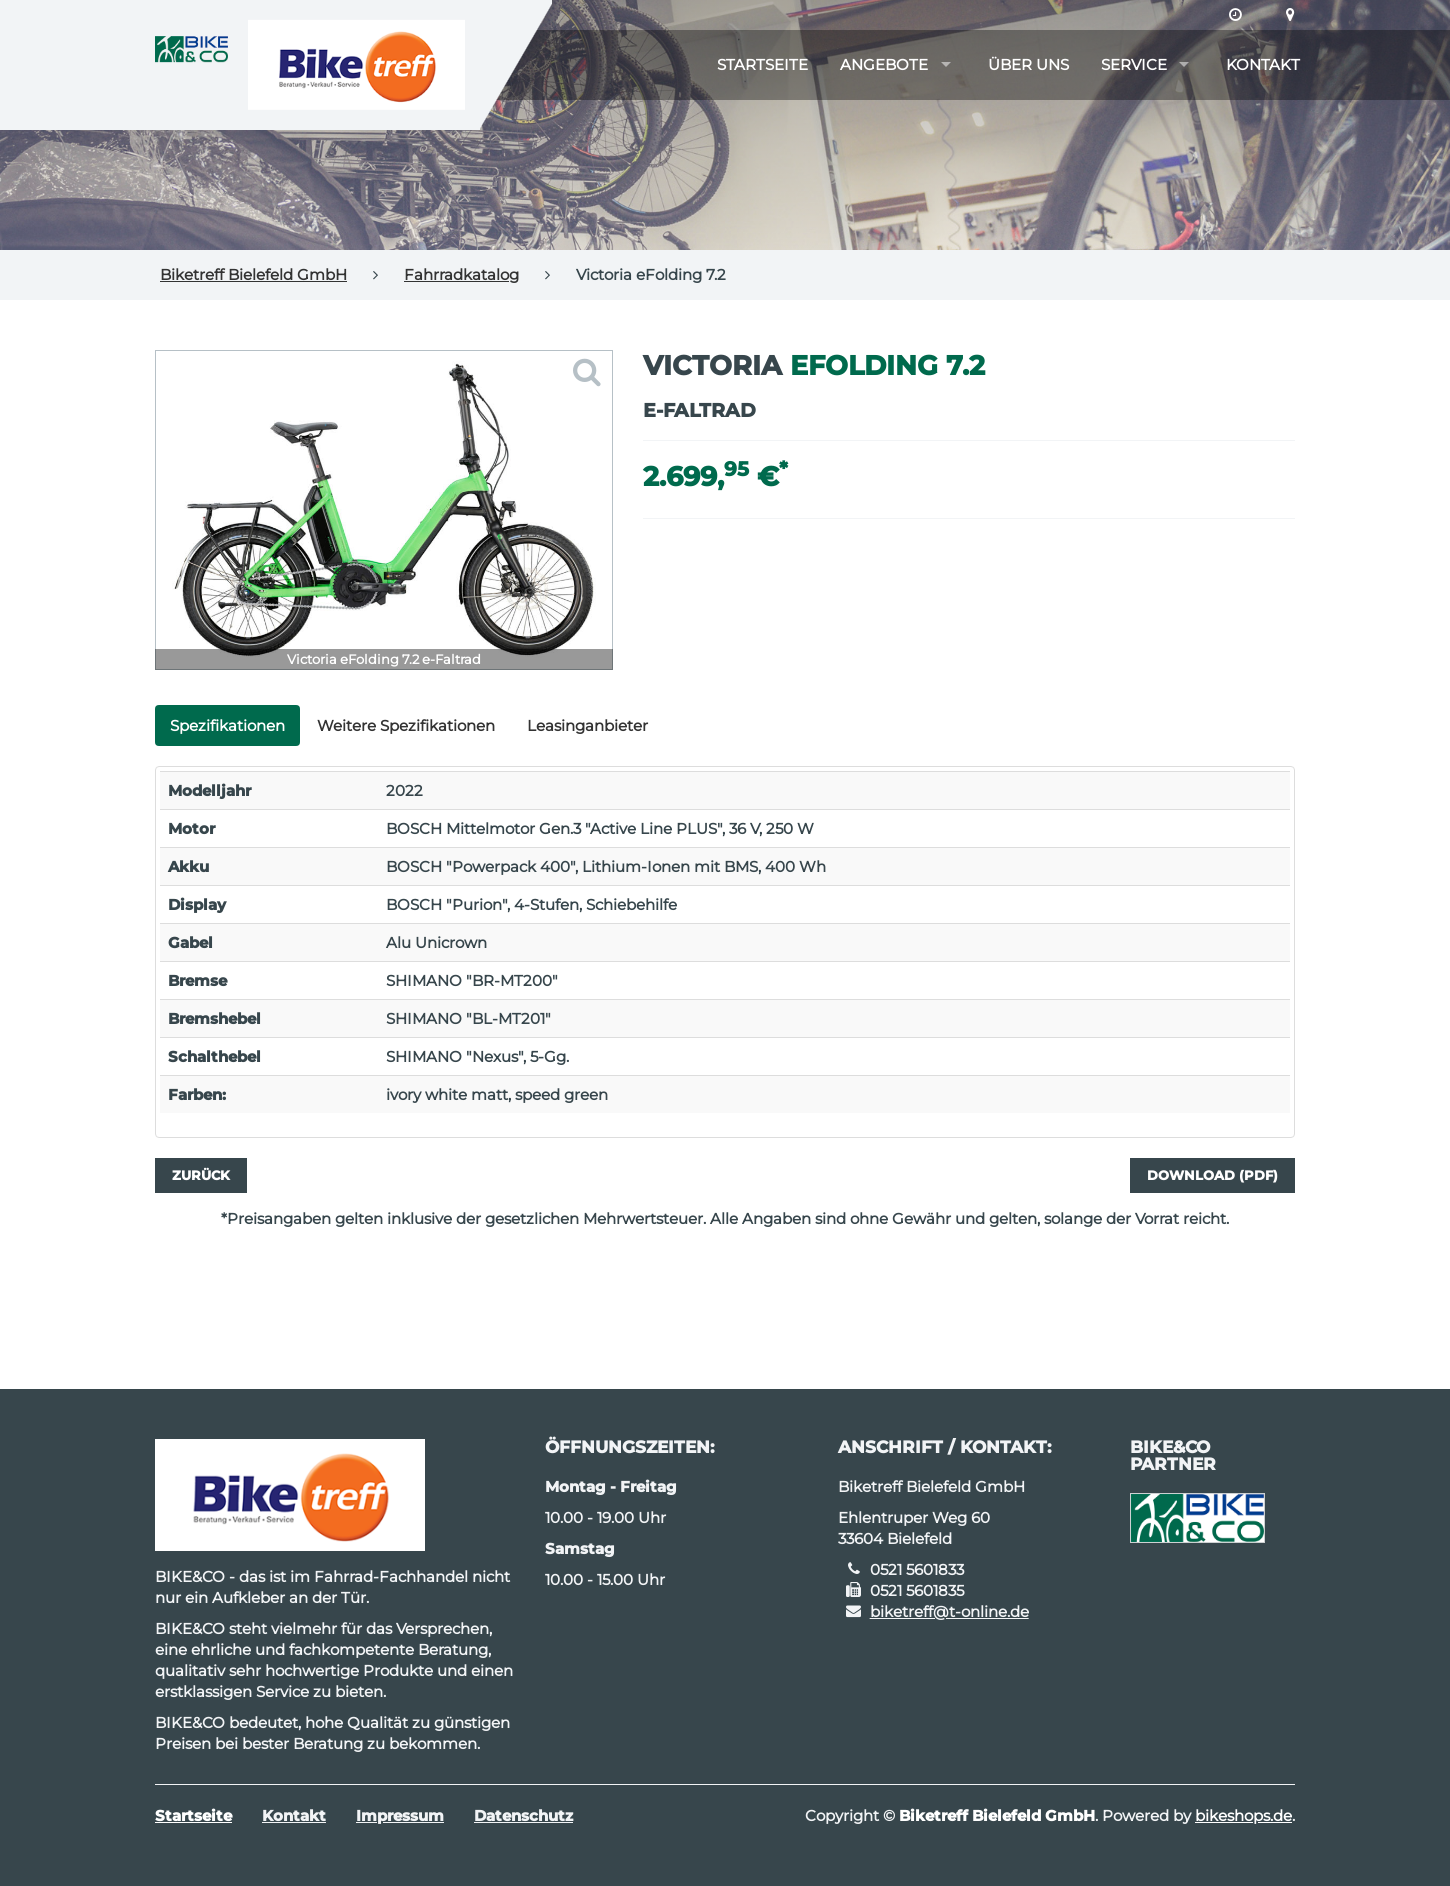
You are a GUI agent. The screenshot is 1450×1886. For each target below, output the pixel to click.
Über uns (1028, 64)
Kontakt (1263, 64)
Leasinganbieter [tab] (587, 725)
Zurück (201, 1175)
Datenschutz (523, 1815)
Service (1134, 64)
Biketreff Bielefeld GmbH (253, 274)
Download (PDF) (1212, 1175)
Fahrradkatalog (461, 274)
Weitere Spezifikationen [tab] (406, 725)
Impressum (400, 1815)
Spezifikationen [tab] (227, 725)
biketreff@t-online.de (949, 1611)
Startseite (762, 64)
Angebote (884, 64)
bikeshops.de (1243, 1815)
